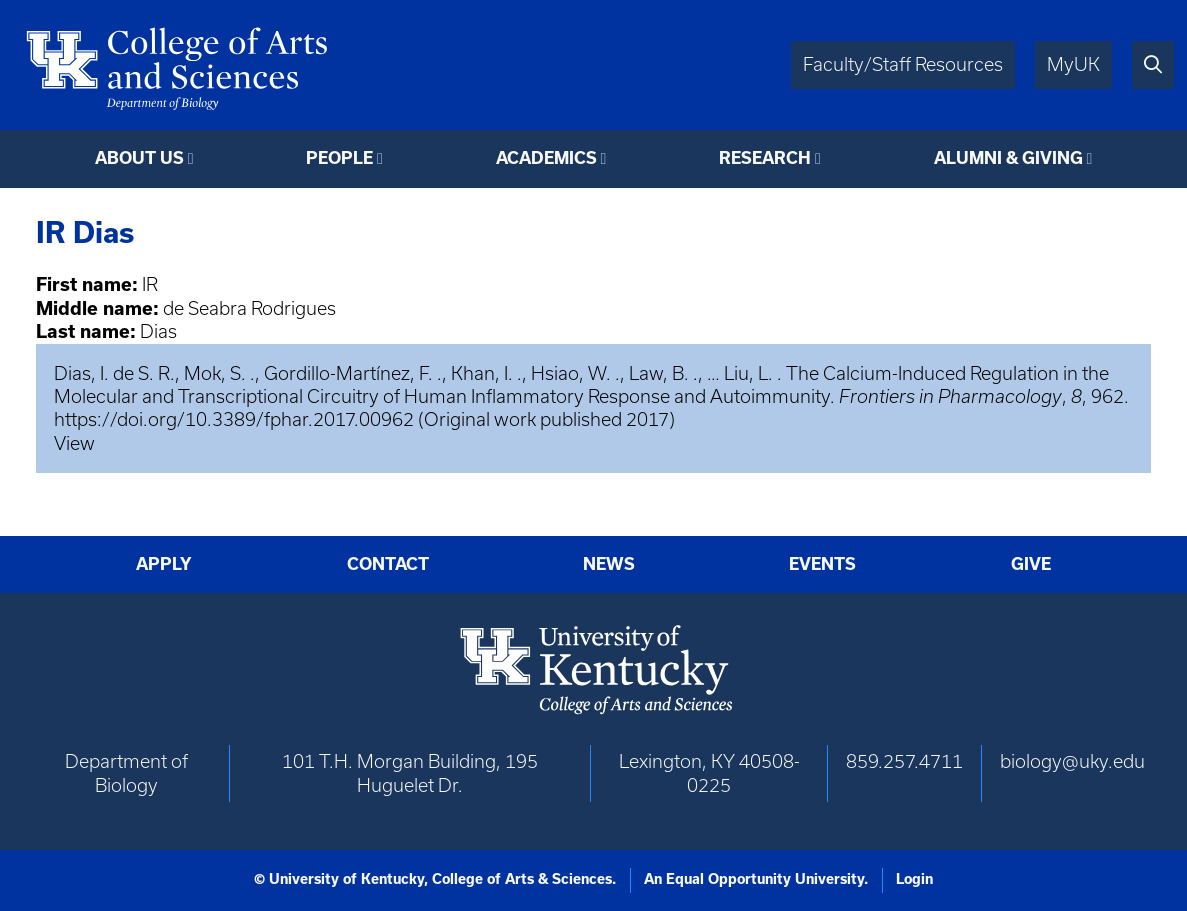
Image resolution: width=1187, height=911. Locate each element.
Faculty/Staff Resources (903, 64)
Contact (388, 564)
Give (1031, 564)
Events (822, 564)
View (74, 443)
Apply (164, 564)
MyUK (1073, 64)
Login (914, 879)
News (609, 564)
